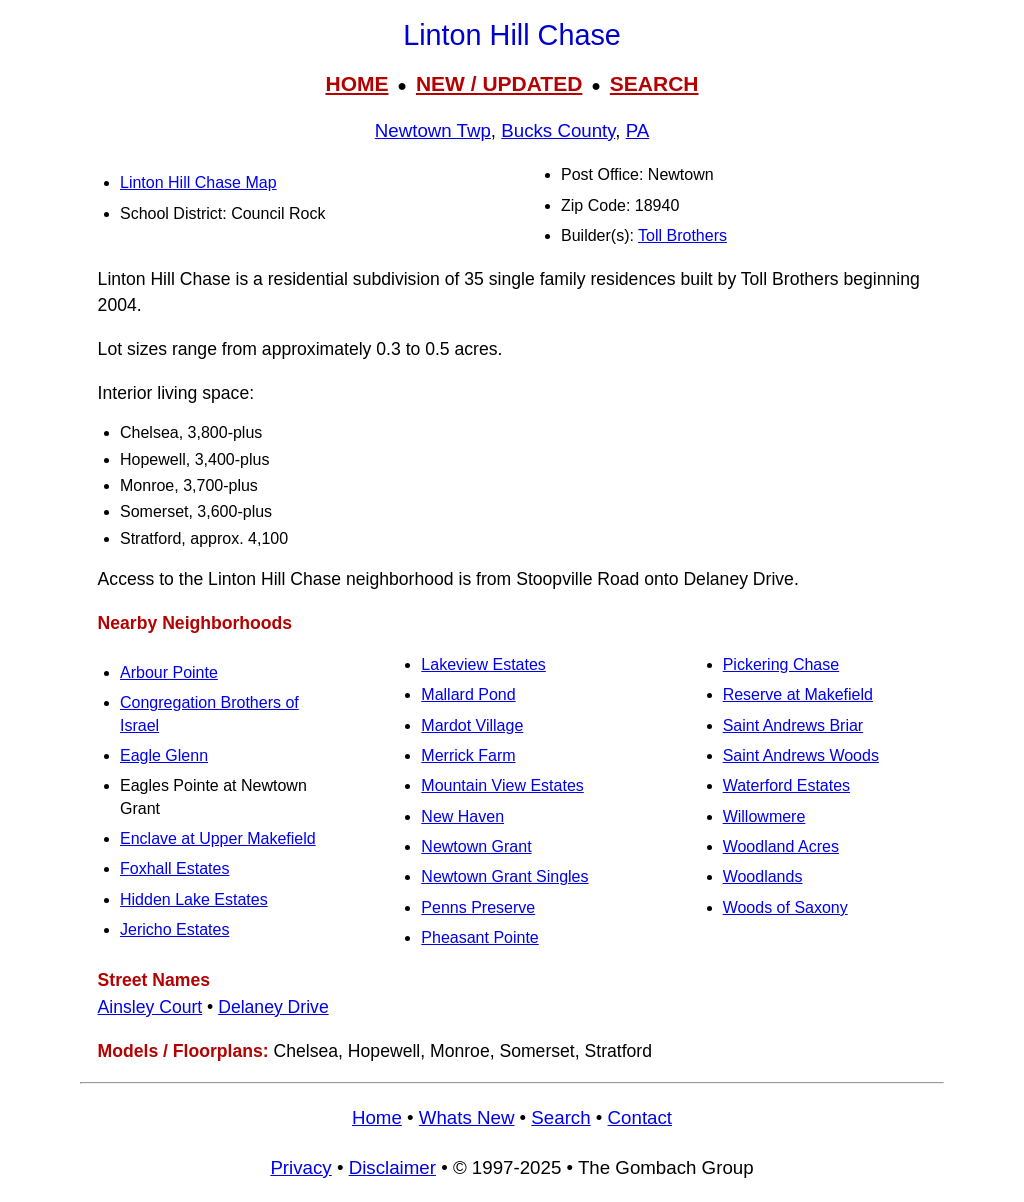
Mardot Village (472, 725)
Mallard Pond (468, 694)
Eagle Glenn (164, 755)
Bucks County (558, 130)
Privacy (300, 1167)
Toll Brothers (682, 235)
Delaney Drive (273, 1007)
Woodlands (763, 876)
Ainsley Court (150, 1007)
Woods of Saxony (785, 907)
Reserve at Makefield (798, 694)
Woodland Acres (781, 846)
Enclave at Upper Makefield (218, 838)
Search (560, 1117)
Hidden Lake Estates (194, 899)
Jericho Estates (174, 929)
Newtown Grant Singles (504, 876)
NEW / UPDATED (499, 83)
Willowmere (764, 816)
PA (638, 130)
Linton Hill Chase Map (198, 182)
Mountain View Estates (502, 785)
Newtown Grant (476, 846)
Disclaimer (392, 1167)
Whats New (467, 1117)
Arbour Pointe (169, 672)
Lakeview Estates (483, 664)
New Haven (462, 816)
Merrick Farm (468, 755)
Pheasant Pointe (479, 937)
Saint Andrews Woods (801, 755)
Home (377, 1117)
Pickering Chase (781, 664)
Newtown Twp (433, 130)
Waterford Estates (786, 785)
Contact (640, 1117)
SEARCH (654, 83)
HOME (356, 83)
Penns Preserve (478, 907)
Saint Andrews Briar (793, 725)
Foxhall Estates (174, 868)
